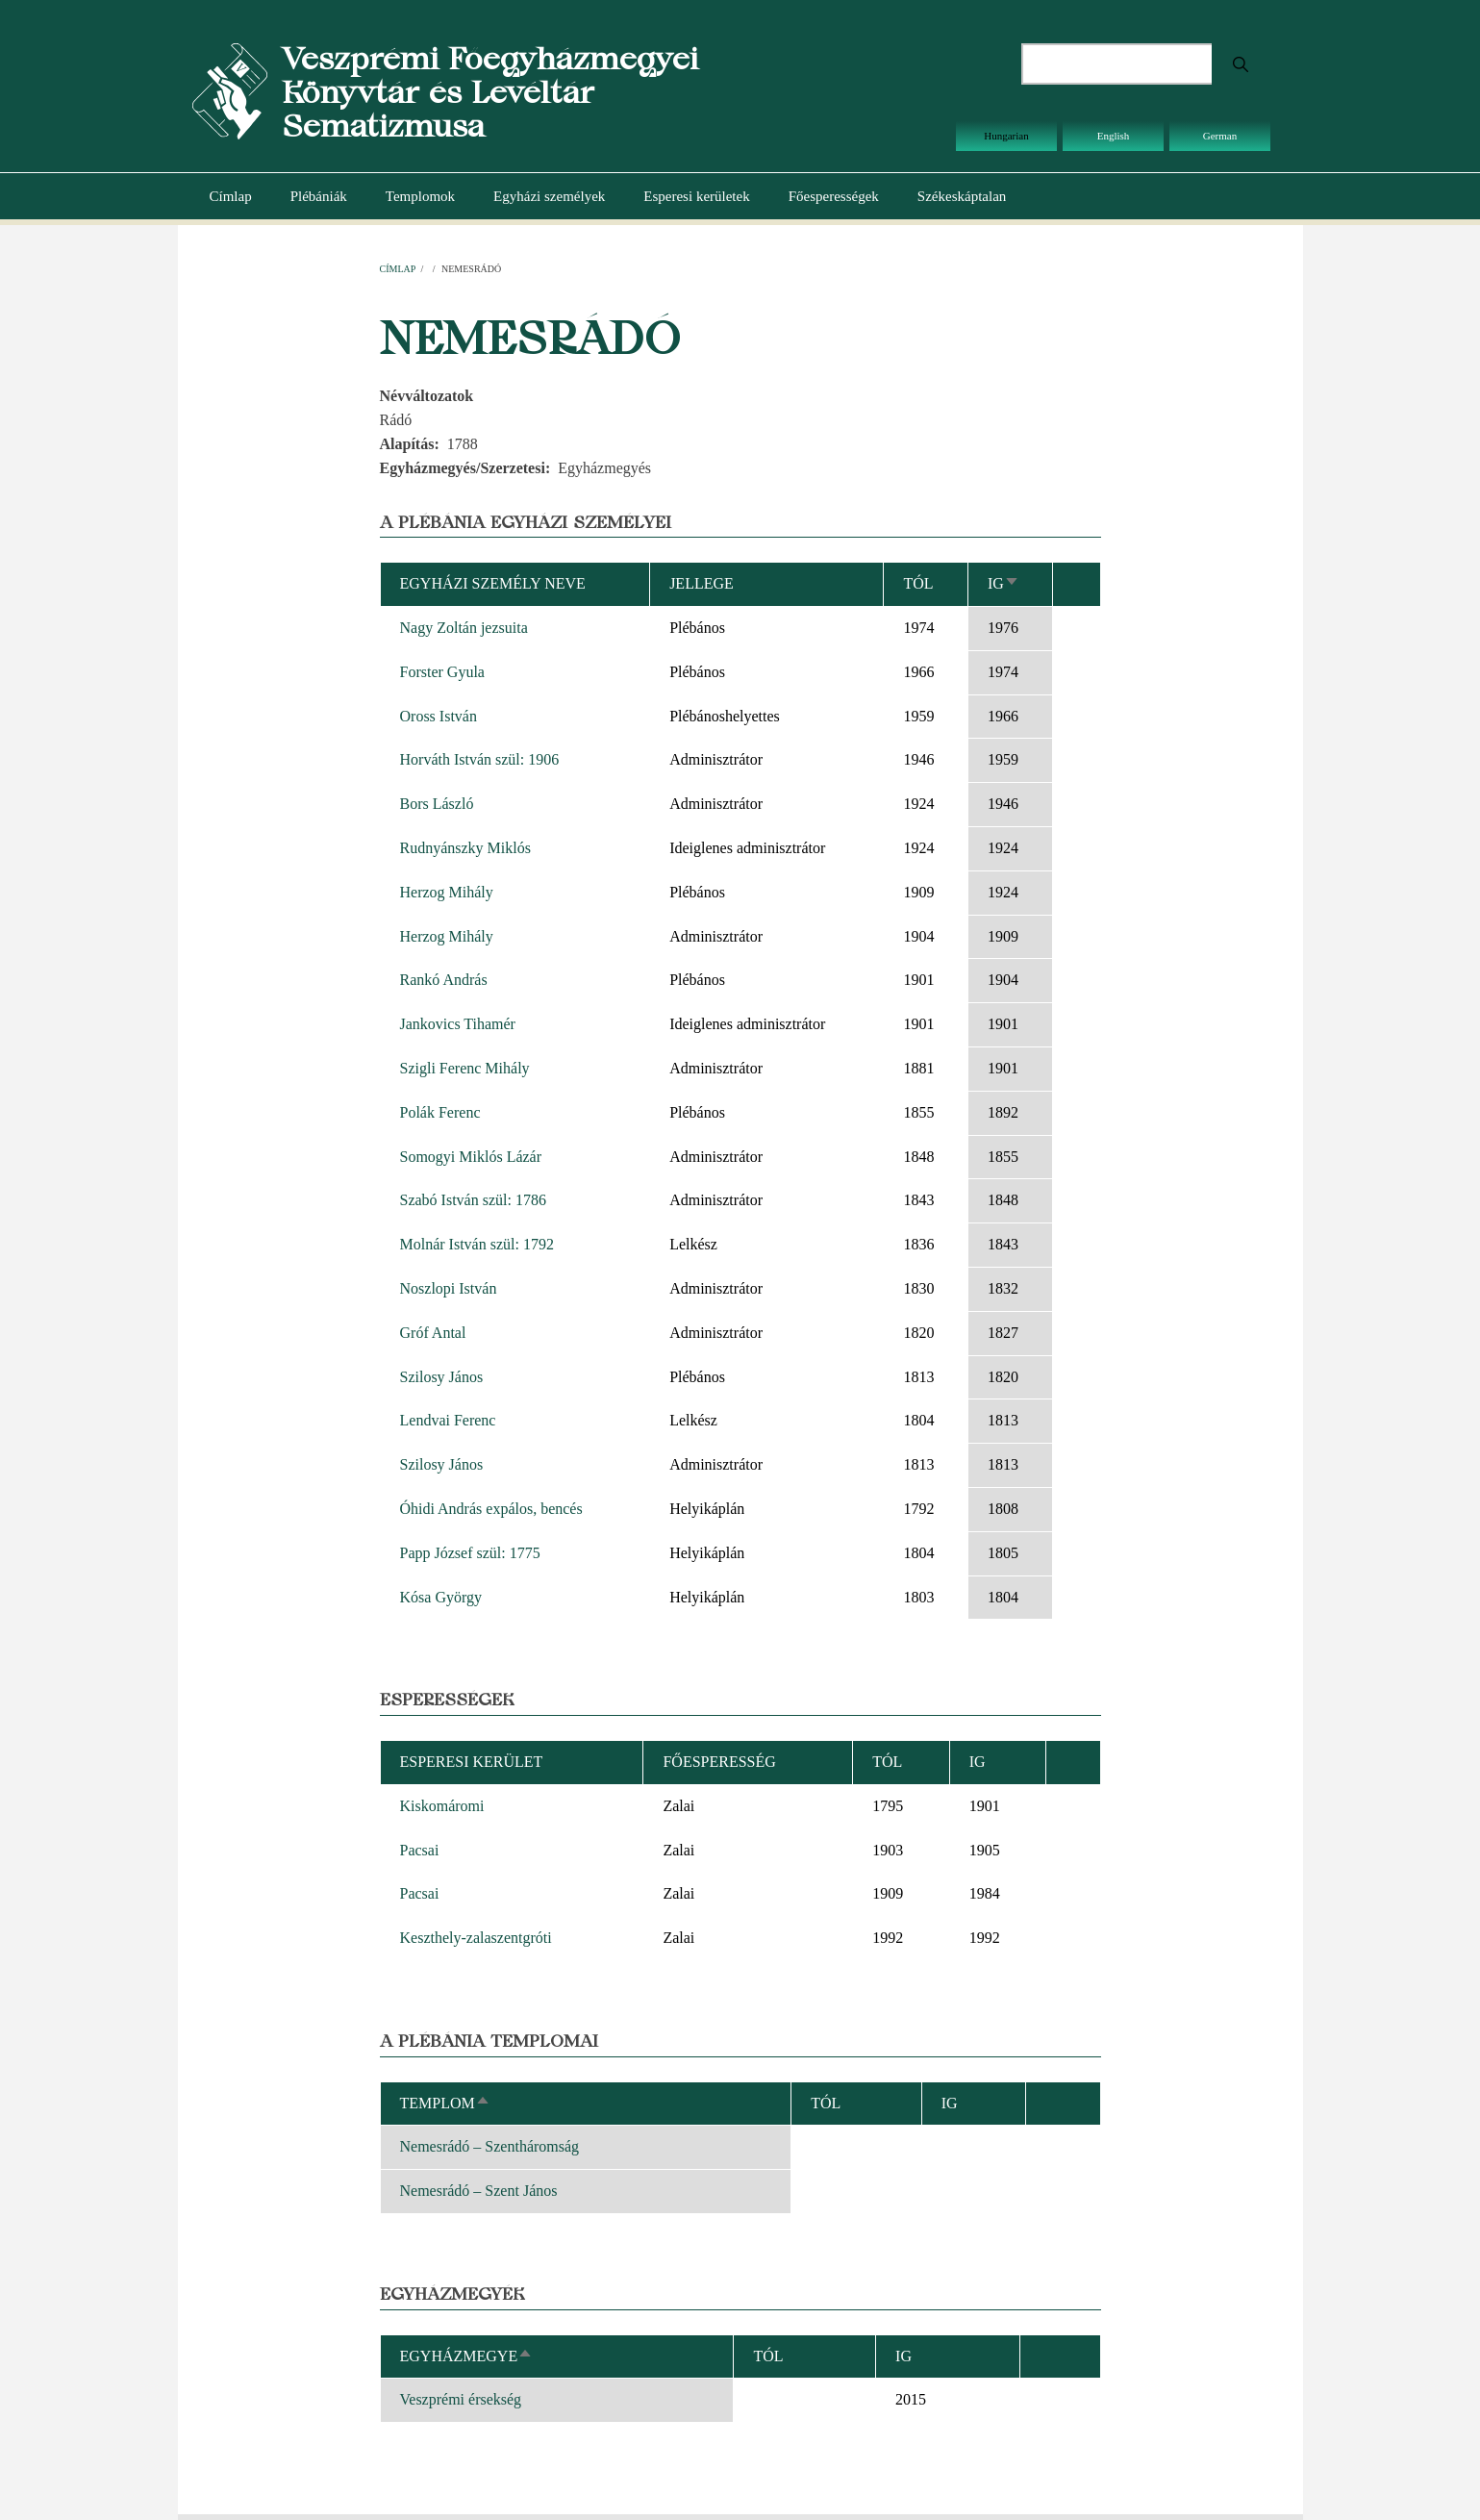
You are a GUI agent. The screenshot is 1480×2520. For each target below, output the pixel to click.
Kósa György (441, 1597)
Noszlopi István (448, 1288)
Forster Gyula (442, 672)
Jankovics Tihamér (457, 1024)
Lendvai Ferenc (448, 1420)
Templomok (420, 196)
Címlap (231, 196)
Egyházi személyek (549, 196)
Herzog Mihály (446, 892)
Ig (1003, 583)
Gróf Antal (433, 1332)
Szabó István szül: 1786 (473, 1200)
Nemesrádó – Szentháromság (490, 2146)
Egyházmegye (467, 2356)
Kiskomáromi (442, 1806)
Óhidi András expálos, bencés (491, 1508)
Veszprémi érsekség (461, 2399)
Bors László (437, 803)
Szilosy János (442, 1377)
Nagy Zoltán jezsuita (464, 627)
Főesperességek (834, 196)
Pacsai (419, 1850)
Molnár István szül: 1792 (477, 1244)
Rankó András (444, 979)
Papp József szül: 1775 (470, 1553)
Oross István (438, 716)
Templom (445, 2103)
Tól (918, 583)
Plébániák (318, 196)
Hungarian (1006, 135)
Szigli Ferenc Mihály (465, 1068)
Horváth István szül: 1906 (480, 759)
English (1113, 135)
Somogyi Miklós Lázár (471, 1156)
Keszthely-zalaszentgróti (476, 1937)
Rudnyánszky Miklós (465, 848)
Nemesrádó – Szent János (479, 2190)
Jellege (701, 583)
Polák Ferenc (440, 1112)
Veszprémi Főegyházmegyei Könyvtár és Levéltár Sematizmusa (490, 91)
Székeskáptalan (961, 196)
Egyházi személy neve (493, 583)
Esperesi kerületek (696, 196)
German (1220, 135)
